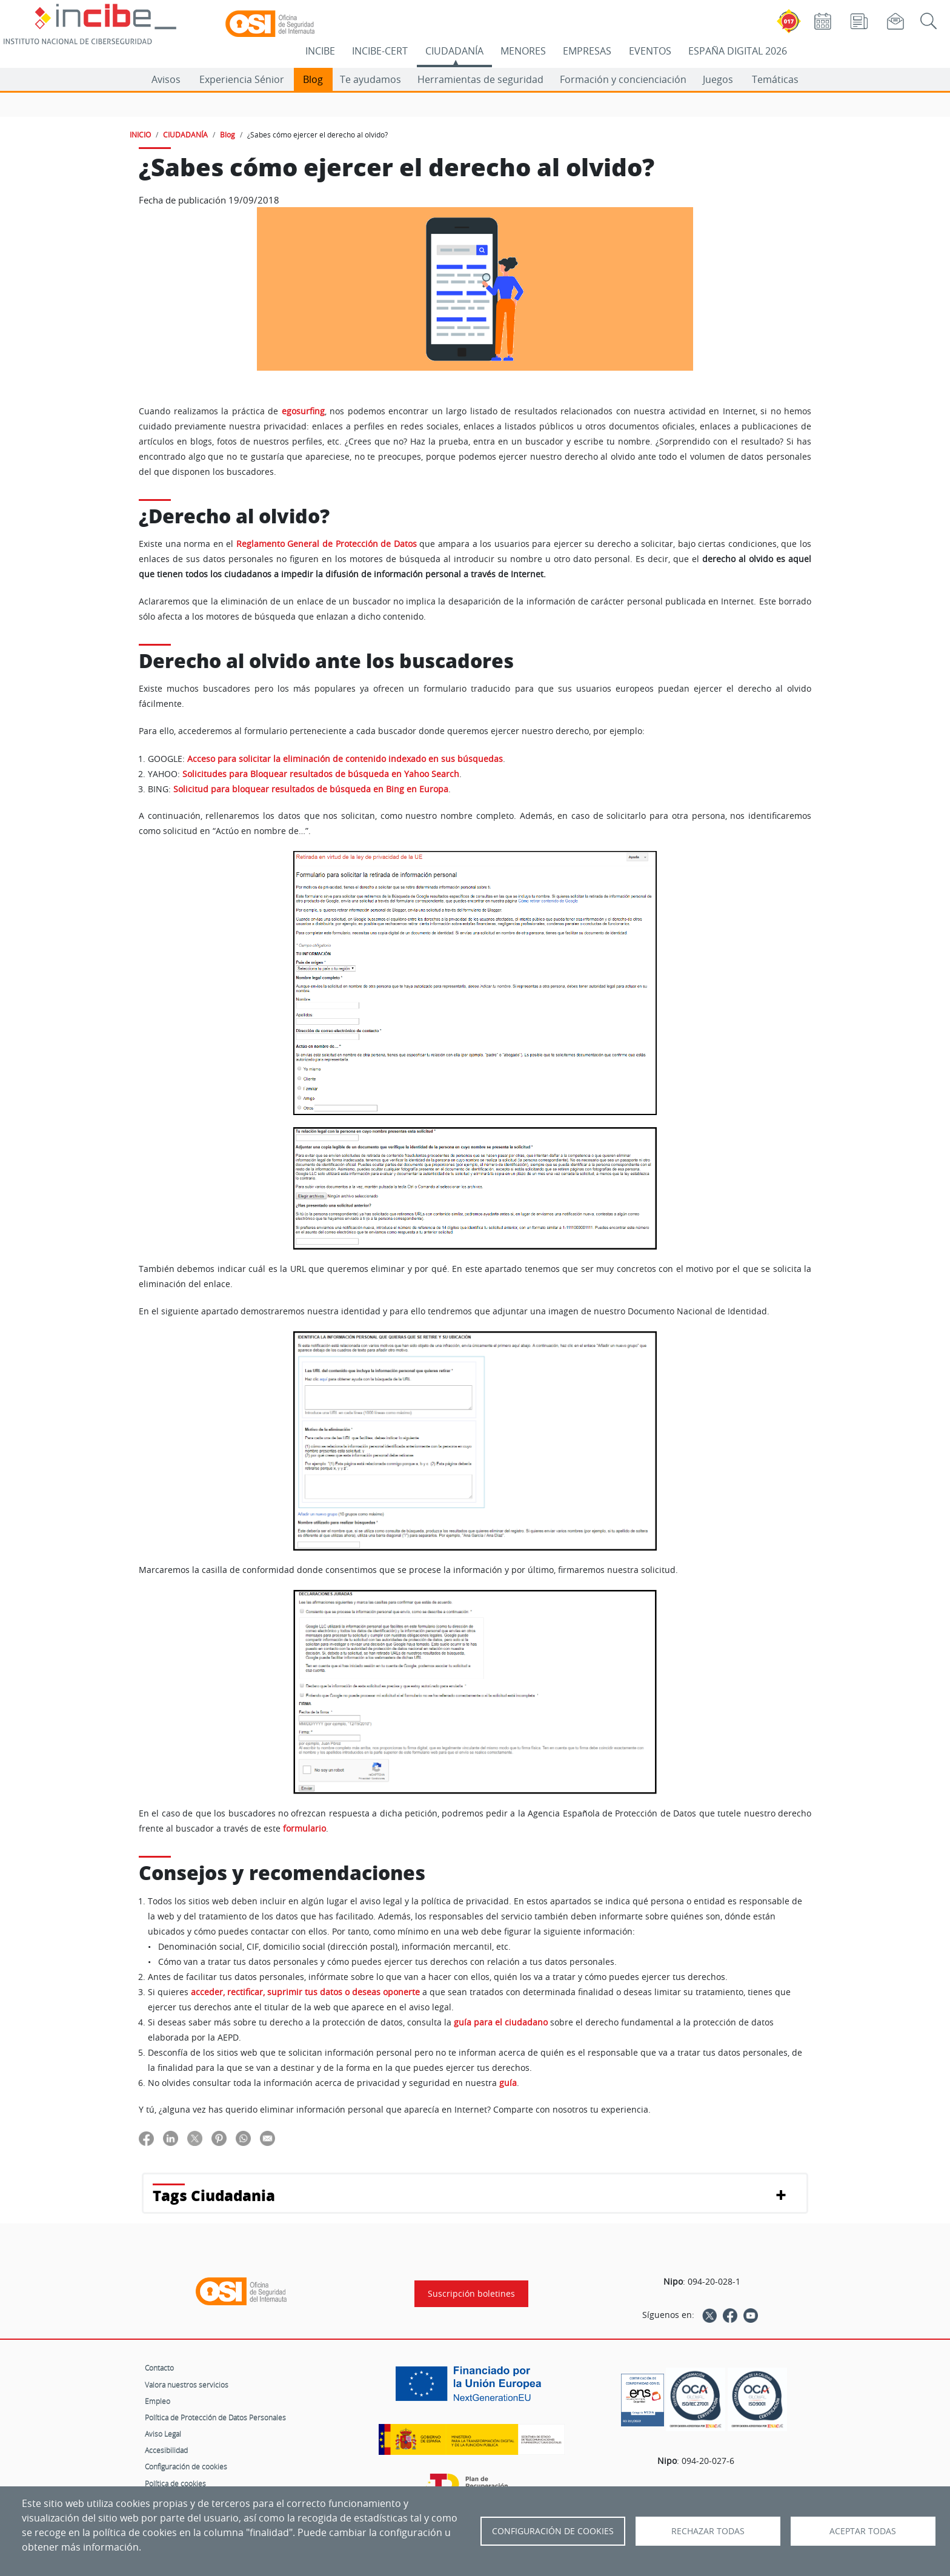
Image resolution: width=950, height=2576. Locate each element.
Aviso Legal (163, 2434)
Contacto (159, 2367)
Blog (313, 79)
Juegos (718, 79)
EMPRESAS (587, 51)
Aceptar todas (862, 2531)
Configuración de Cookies (553, 2531)
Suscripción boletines (471, 2293)
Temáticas (775, 79)
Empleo (157, 2401)
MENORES (523, 51)
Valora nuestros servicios (186, 2384)
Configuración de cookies (186, 2466)
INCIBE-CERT (380, 51)
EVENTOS (650, 51)
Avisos (166, 79)
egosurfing (303, 411)
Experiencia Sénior (241, 79)
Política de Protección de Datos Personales (215, 2417)
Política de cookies (175, 2483)
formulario (304, 1828)
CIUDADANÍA (454, 51)
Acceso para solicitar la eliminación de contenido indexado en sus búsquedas (345, 758)
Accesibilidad (166, 2450)
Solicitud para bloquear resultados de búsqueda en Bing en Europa (310, 789)
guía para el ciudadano (501, 2022)
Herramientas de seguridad (480, 79)
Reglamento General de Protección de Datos (326, 543)
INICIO (140, 134)
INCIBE (320, 51)
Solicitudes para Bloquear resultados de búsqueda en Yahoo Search (320, 774)
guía (508, 2082)
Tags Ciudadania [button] (214, 2195)
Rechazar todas (708, 2531)
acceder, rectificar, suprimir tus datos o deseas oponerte (305, 1992)
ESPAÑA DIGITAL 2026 (737, 51)
